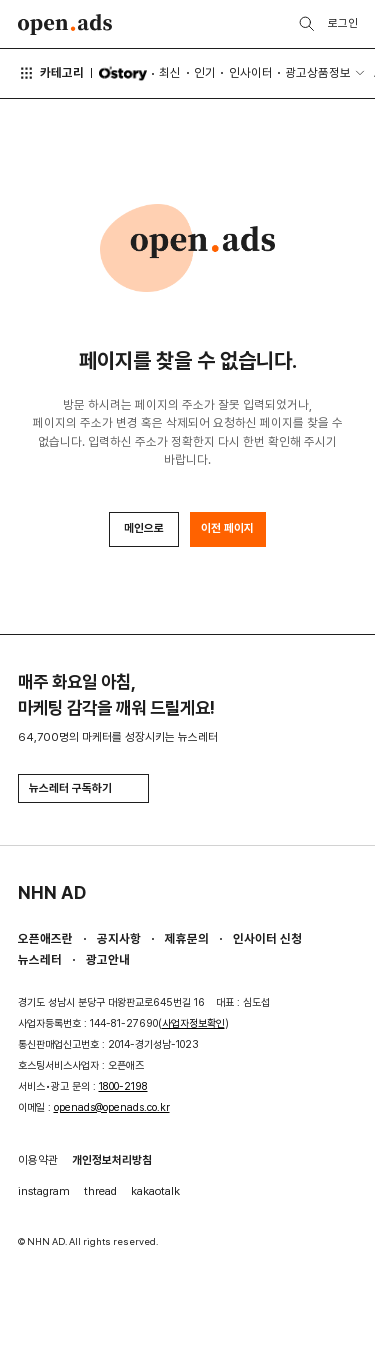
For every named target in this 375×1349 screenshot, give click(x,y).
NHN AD (52, 892)
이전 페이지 (227, 528)
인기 (205, 72)
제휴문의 (187, 938)
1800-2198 (123, 1086)
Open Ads (65, 24)
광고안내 (108, 959)
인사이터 (251, 72)
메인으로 (144, 528)
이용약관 (38, 1160)
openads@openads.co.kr (112, 1107)
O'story (122, 73)
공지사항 (119, 938)
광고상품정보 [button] (318, 72)
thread (100, 1191)
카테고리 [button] (51, 73)
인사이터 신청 (267, 938)
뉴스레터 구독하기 (83, 788)
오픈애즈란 (45, 938)
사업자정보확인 (193, 1023)
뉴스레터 (40, 959)
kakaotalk (155, 1191)
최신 (170, 72)
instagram (44, 1191)
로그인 (343, 23)
